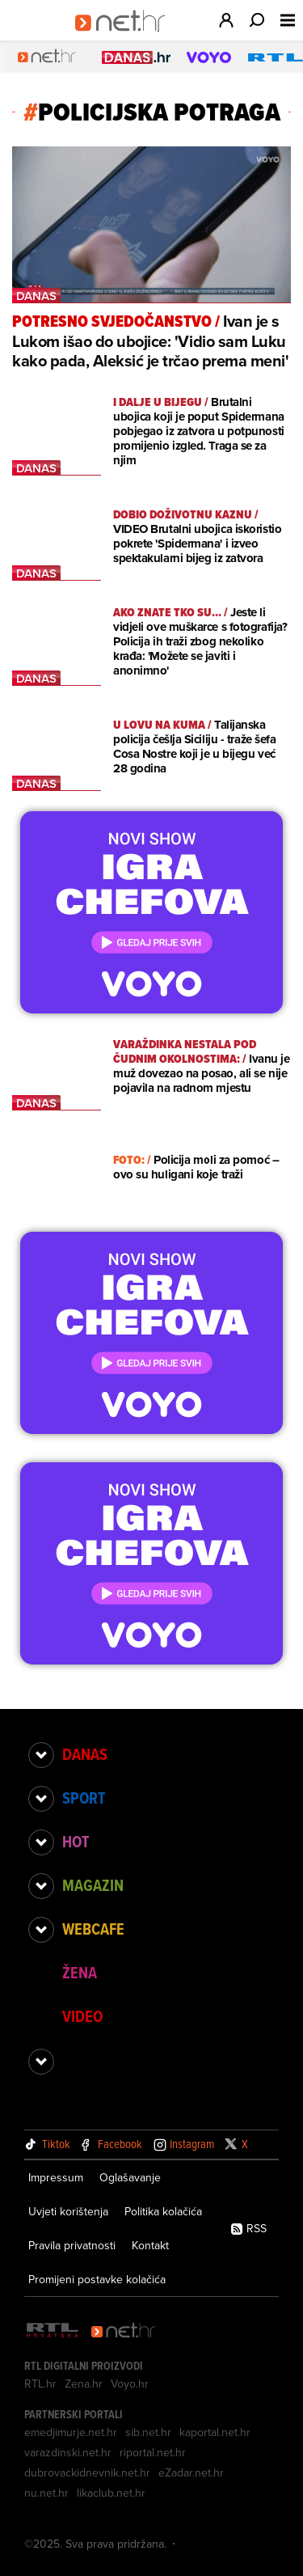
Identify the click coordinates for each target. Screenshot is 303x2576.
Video (82, 2016)
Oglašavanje (130, 2177)
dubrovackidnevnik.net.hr (87, 2472)
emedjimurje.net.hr (70, 2432)
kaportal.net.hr (214, 2432)
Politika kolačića (163, 2211)
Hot (75, 1841)
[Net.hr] (123, 2331)
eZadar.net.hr (191, 2472)
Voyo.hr (130, 2383)
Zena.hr (84, 2383)
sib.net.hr (148, 2432)
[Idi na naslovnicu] (125, 37)
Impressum (55, 2177)
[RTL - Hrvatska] (52, 2331)
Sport (83, 1798)
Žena (79, 1972)
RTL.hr (40, 2383)
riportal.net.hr (153, 2452)
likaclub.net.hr (111, 2493)
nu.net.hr (46, 2493)
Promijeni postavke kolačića (97, 2279)
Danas (84, 1754)
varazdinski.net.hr (68, 2452)
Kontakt (150, 2245)
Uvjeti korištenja (68, 2211)
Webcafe (93, 1929)
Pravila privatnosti (72, 2245)
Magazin (93, 1885)
